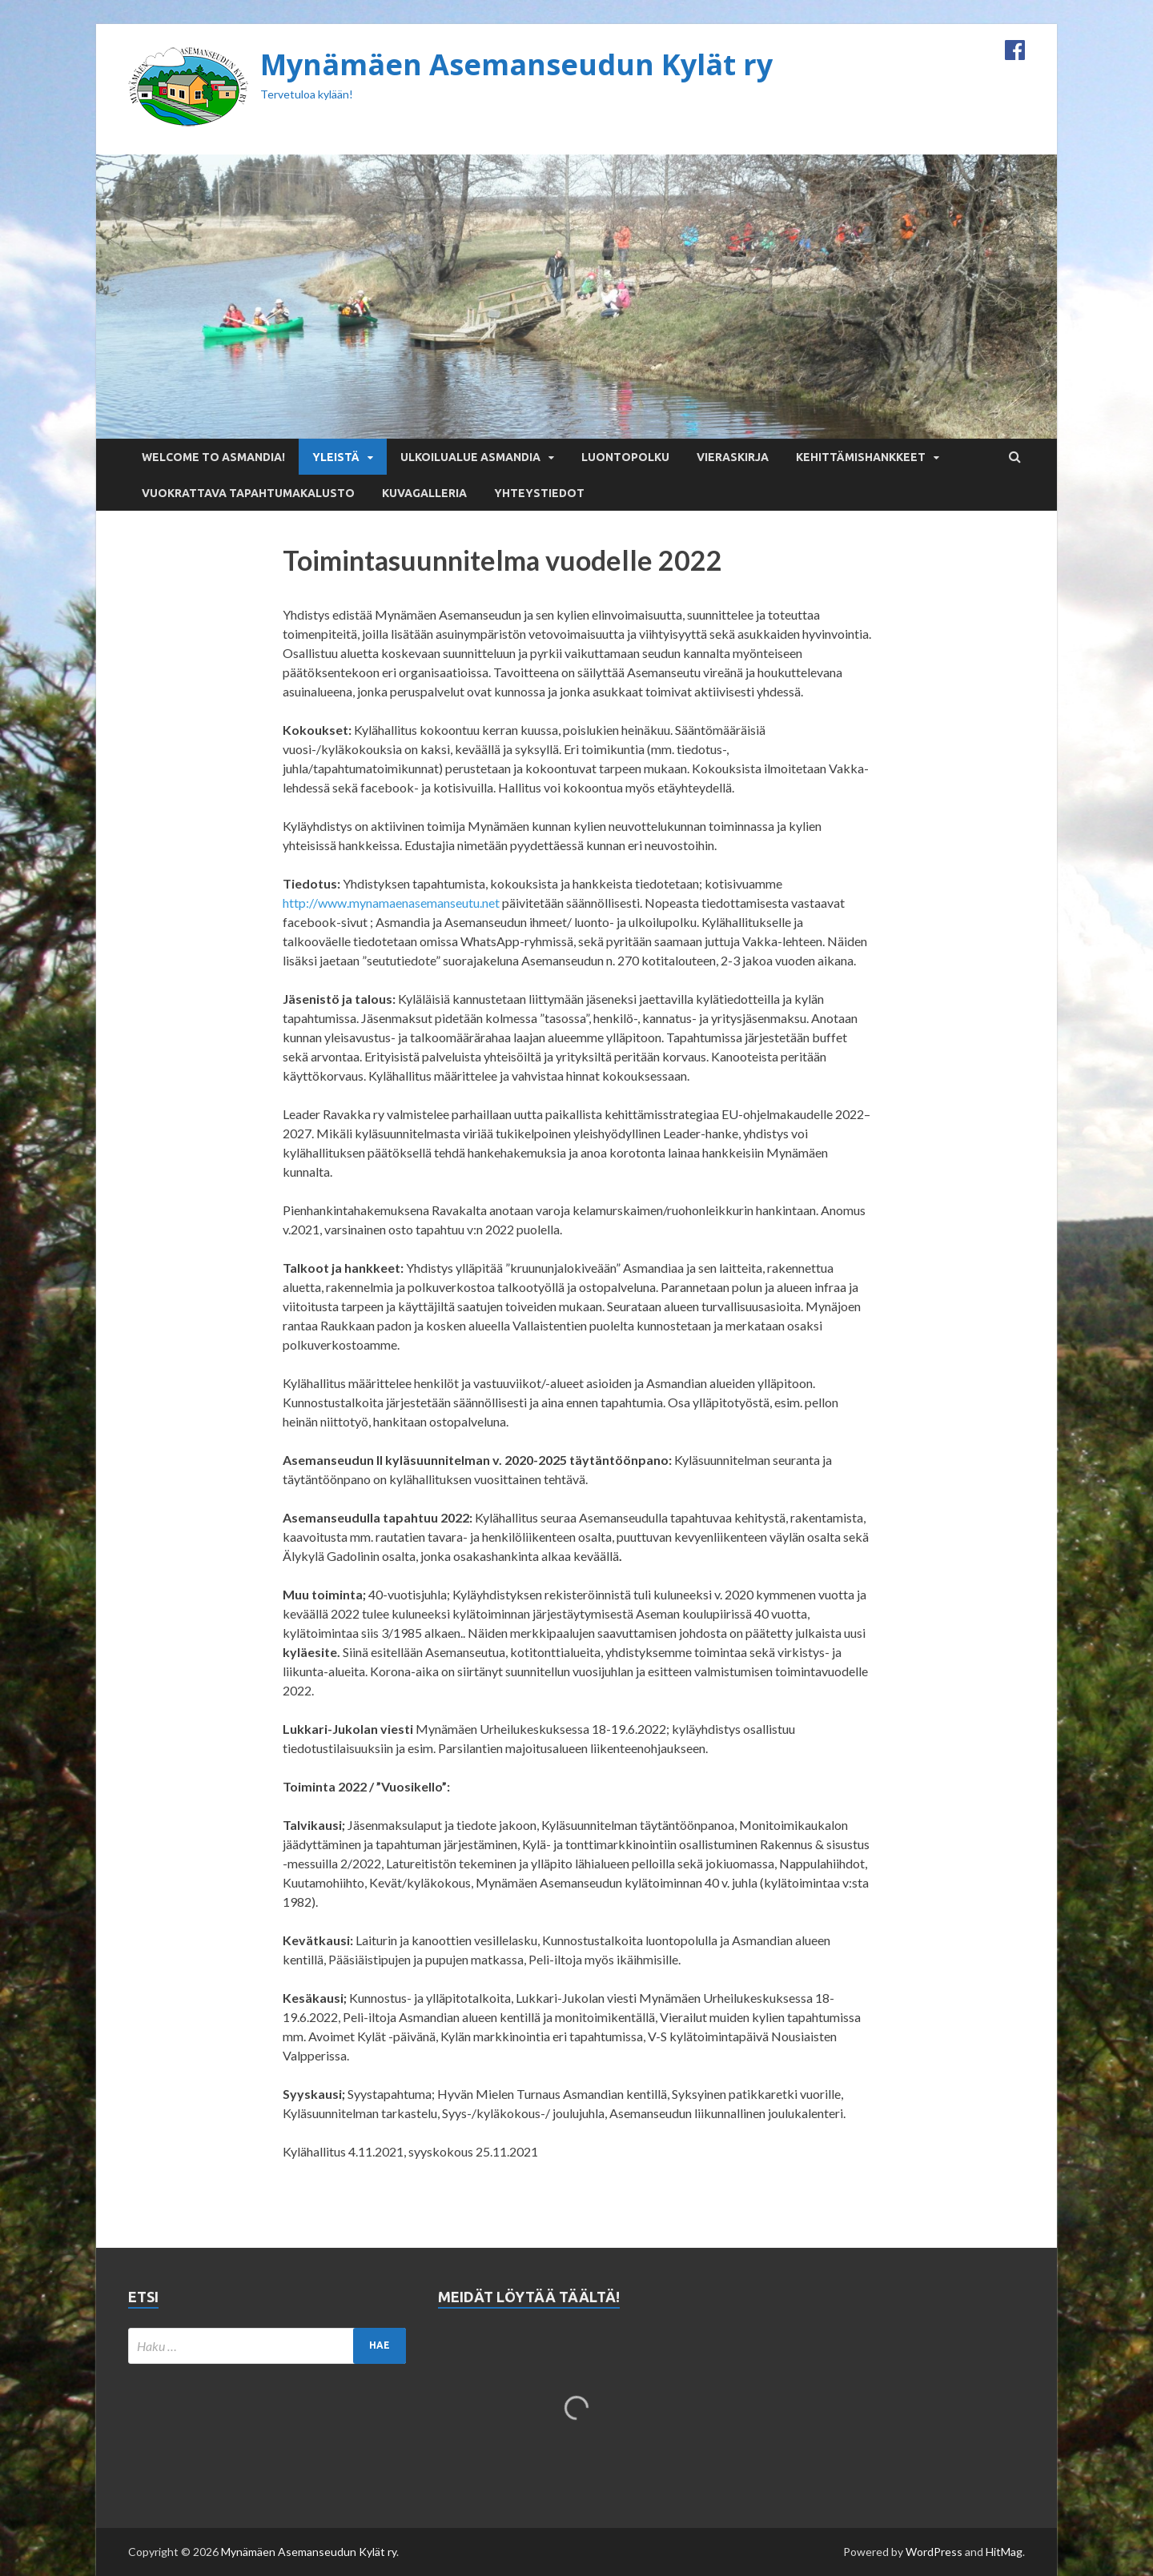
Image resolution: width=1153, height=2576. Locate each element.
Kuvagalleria (424, 493)
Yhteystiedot (539, 493)
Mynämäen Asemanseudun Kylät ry (516, 64)
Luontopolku (625, 457)
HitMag (1004, 2551)
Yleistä (336, 457)
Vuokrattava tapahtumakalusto (248, 493)
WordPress (934, 2551)
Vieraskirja (733, 457)
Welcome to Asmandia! (213, 457)
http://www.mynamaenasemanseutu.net (391, 902)
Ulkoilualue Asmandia (470, 457)
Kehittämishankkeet (861, 457)
